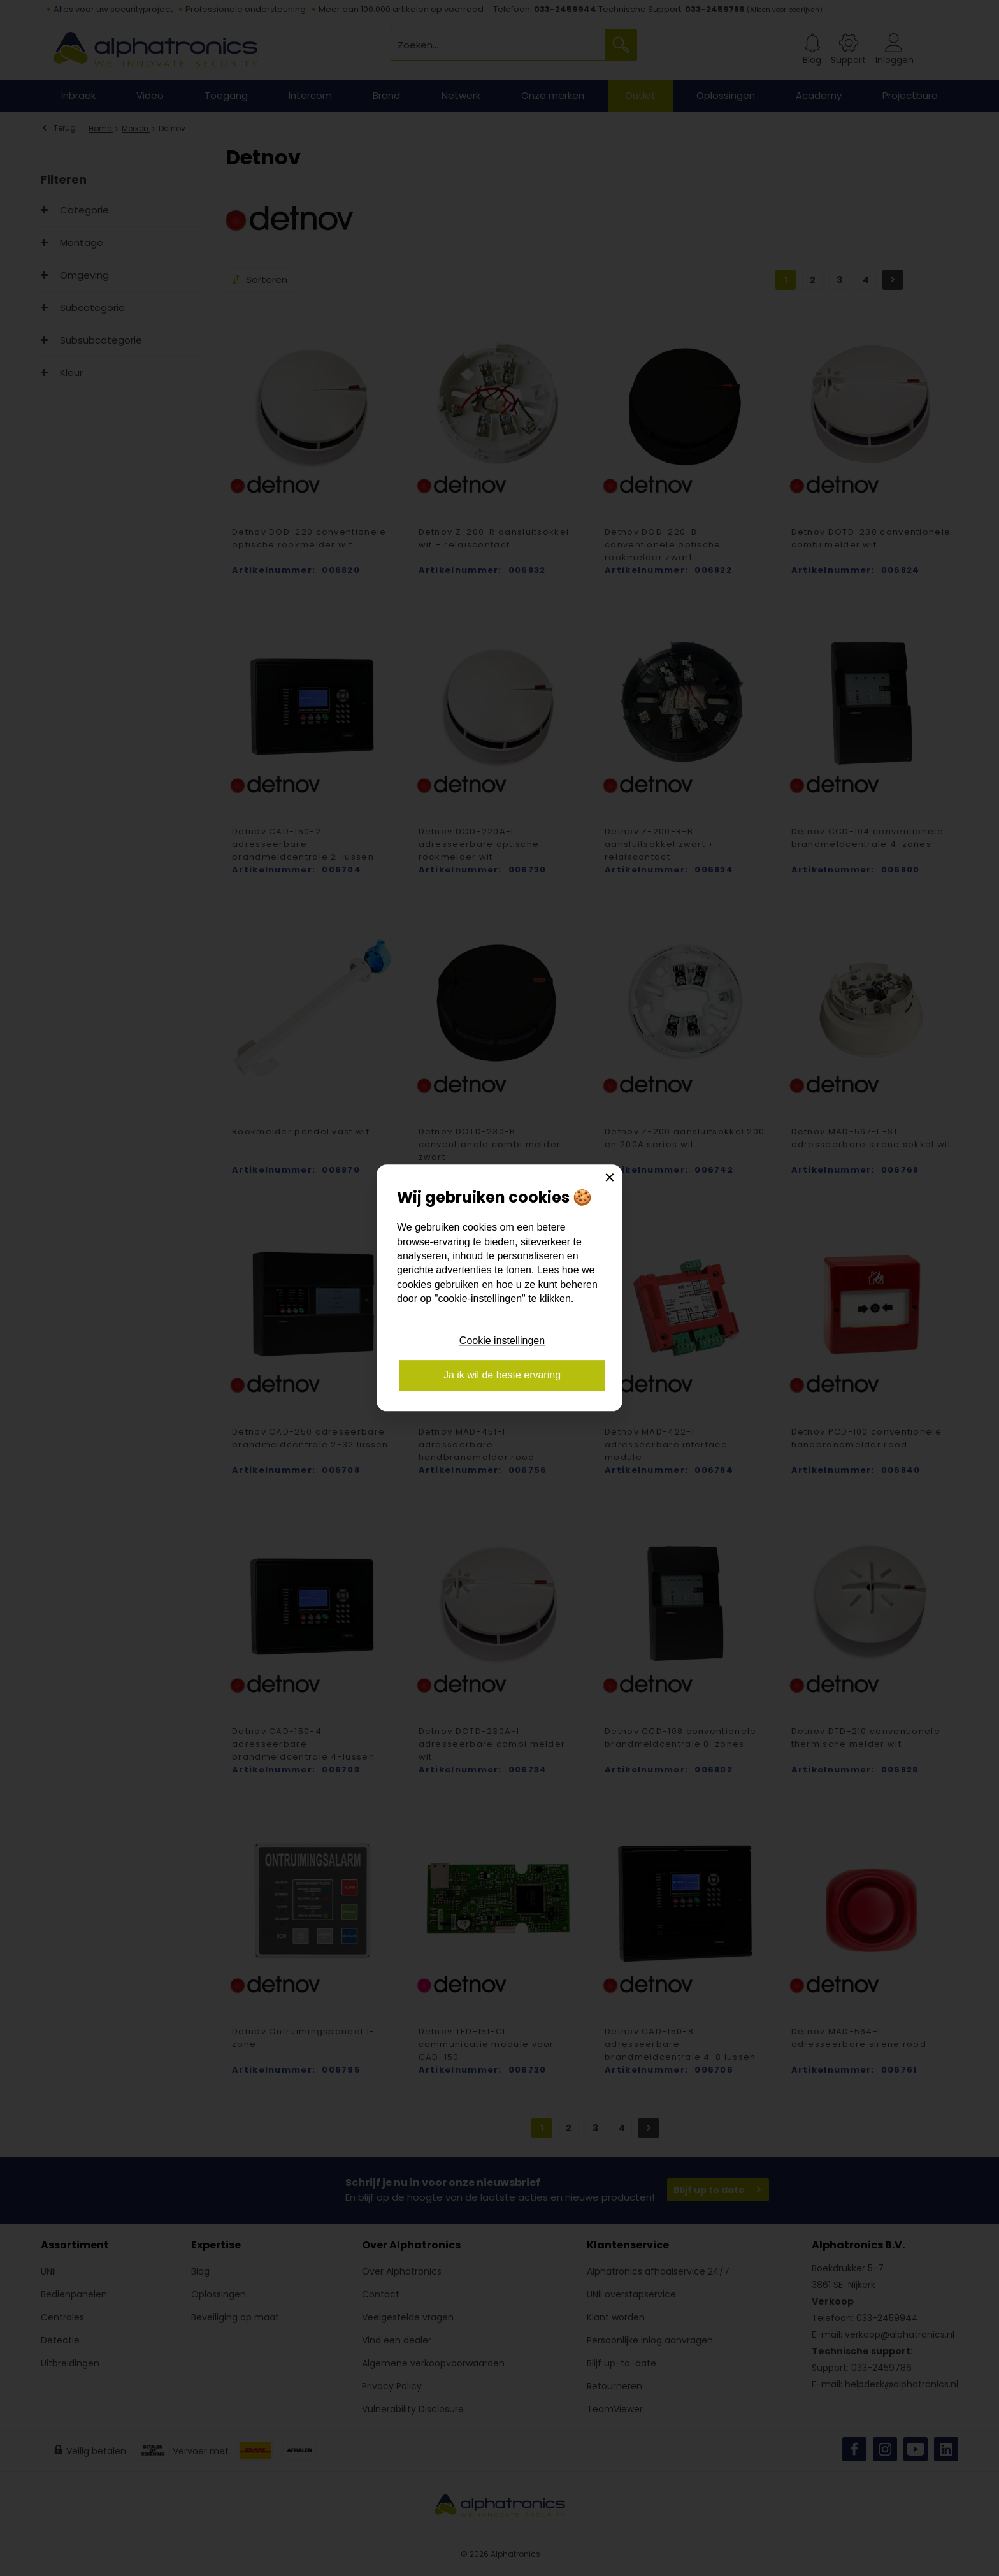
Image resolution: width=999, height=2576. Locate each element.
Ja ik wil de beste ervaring (502, 1375)
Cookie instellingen (502, 1340)
